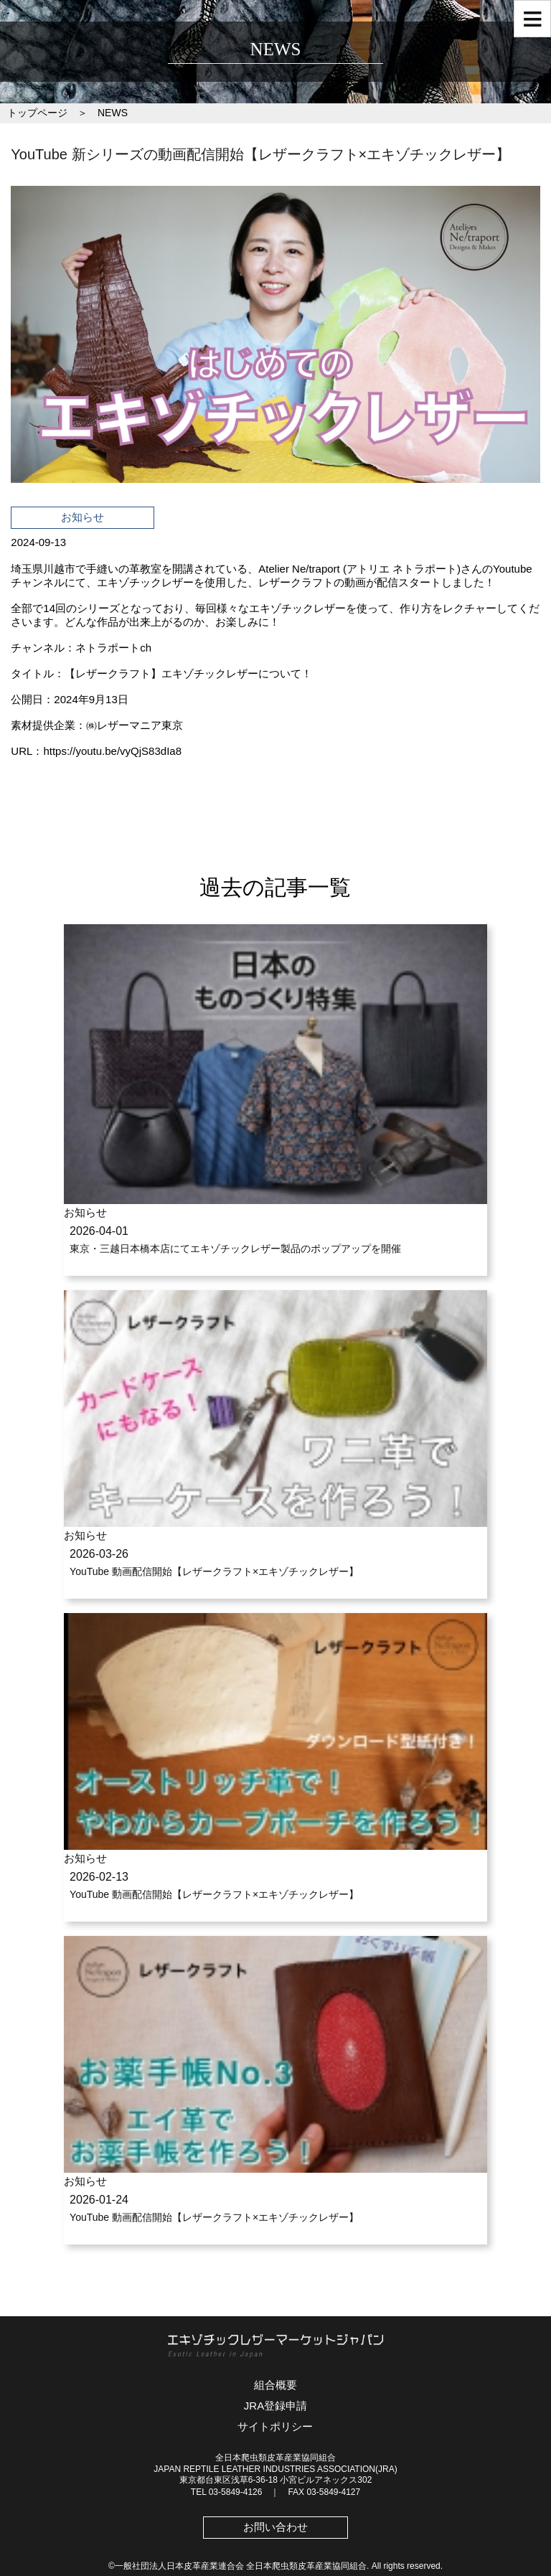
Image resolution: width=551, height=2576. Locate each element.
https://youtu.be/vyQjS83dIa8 (112, 751)
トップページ (37, 112)
